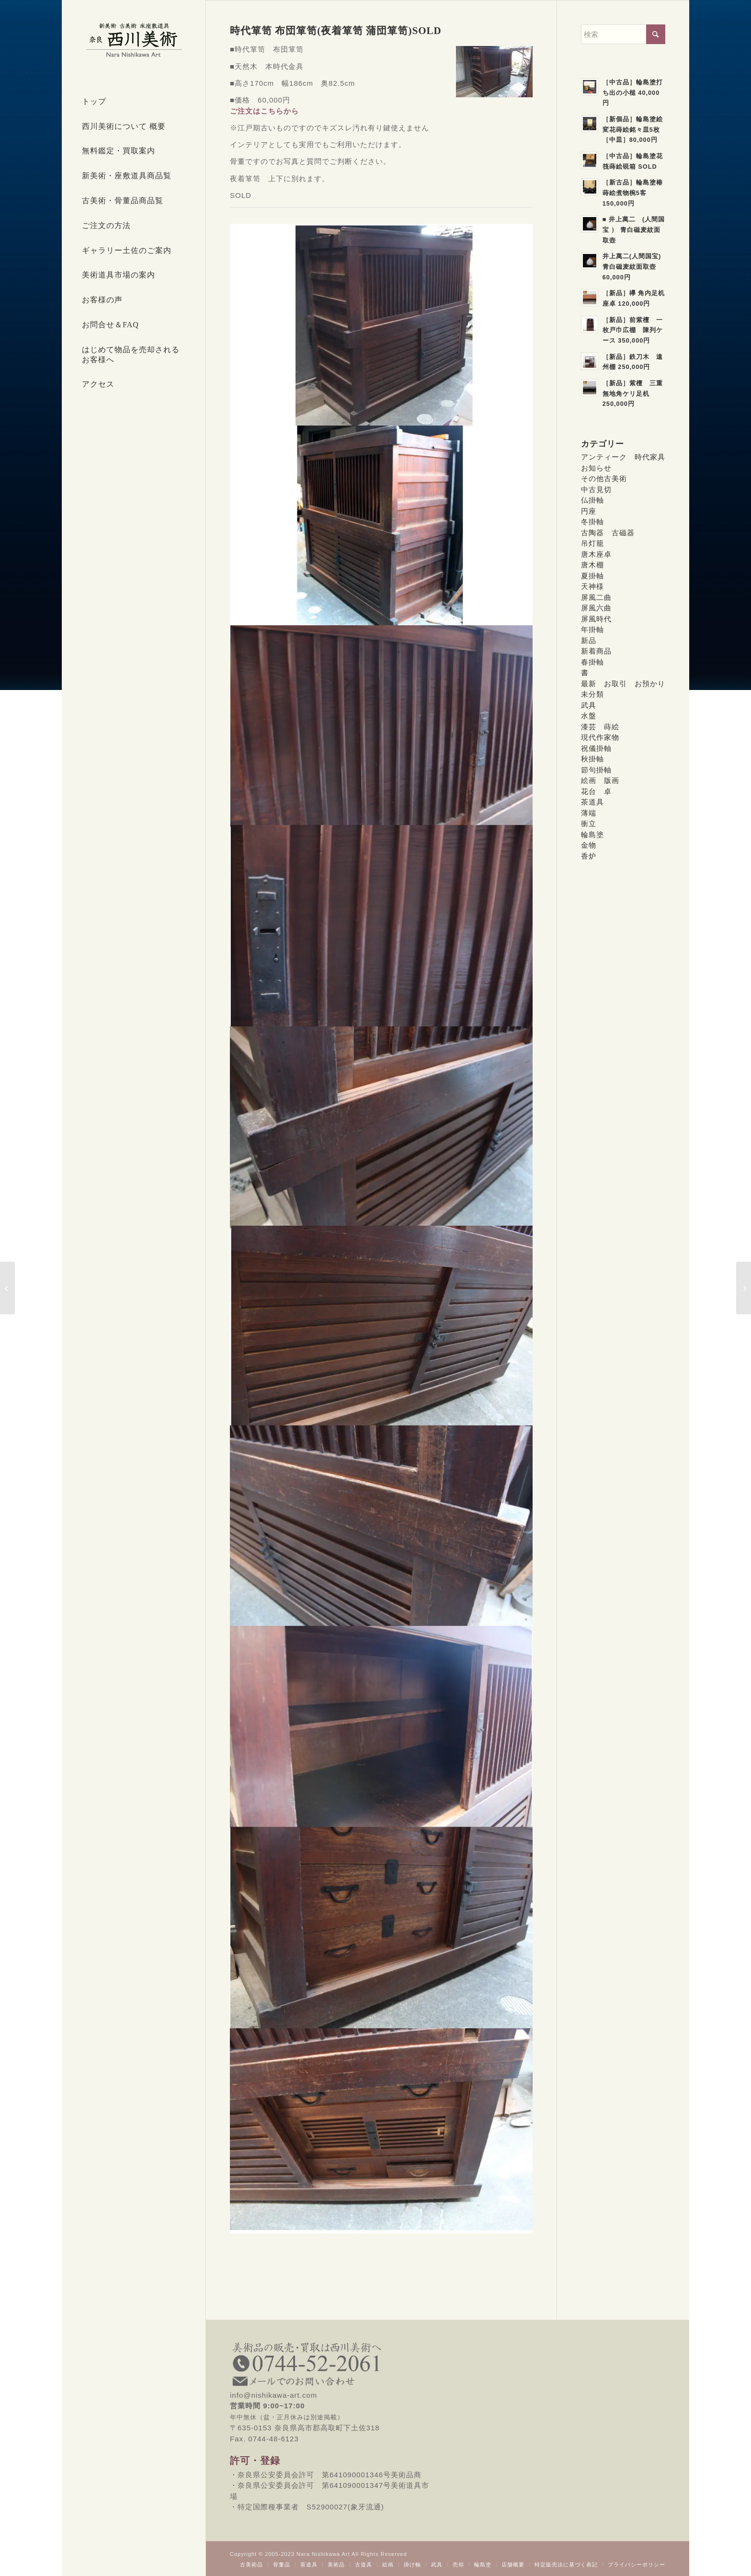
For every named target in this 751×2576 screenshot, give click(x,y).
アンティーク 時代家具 (623, 457)
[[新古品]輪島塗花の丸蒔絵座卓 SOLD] (7, 1288)
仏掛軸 (592, 500)
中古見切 (596, 489)
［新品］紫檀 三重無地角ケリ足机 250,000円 (633, 393)
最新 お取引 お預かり (623, 683)
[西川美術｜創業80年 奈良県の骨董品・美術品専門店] (133, 39)
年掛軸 (592, 629)
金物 (588, 845)
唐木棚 (592, 565)
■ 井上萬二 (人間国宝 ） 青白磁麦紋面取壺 (634, 229)
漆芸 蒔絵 (600, 727)
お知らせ (596, 468)
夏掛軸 (592, 576)
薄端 (588, 813)
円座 (588, 511)
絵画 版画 (600, 780)
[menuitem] (133, 102)
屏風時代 (596, 619)
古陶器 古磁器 (608, 533)
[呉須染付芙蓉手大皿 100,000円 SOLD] (743, 1288)
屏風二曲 (596, 597)
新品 (588, 640)
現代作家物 (600, 737)
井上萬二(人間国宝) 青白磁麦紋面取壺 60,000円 (633, 266)
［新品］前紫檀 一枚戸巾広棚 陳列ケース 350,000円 (633, 330)
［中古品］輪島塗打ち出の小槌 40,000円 (633, 92)
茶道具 (592, 802)
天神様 (592, 586)
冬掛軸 (592, 522)
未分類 (592, 694)
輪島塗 (592, 834)
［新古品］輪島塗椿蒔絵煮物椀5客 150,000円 (633, 193)
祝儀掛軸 (596, 748)
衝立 (588, 823)
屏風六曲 (596, 608)
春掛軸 (592, 662)
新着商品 (596, 651)
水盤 (588, 716)
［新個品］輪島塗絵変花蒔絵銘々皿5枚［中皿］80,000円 (633, 129)
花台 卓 (596, 791)
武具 (588, 705)
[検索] (623, 34)
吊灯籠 (592, 543)
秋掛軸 (592, 759)
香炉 (588, 856)
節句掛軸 (596, 770)
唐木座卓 (596, 554)
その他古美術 (604, 478)
